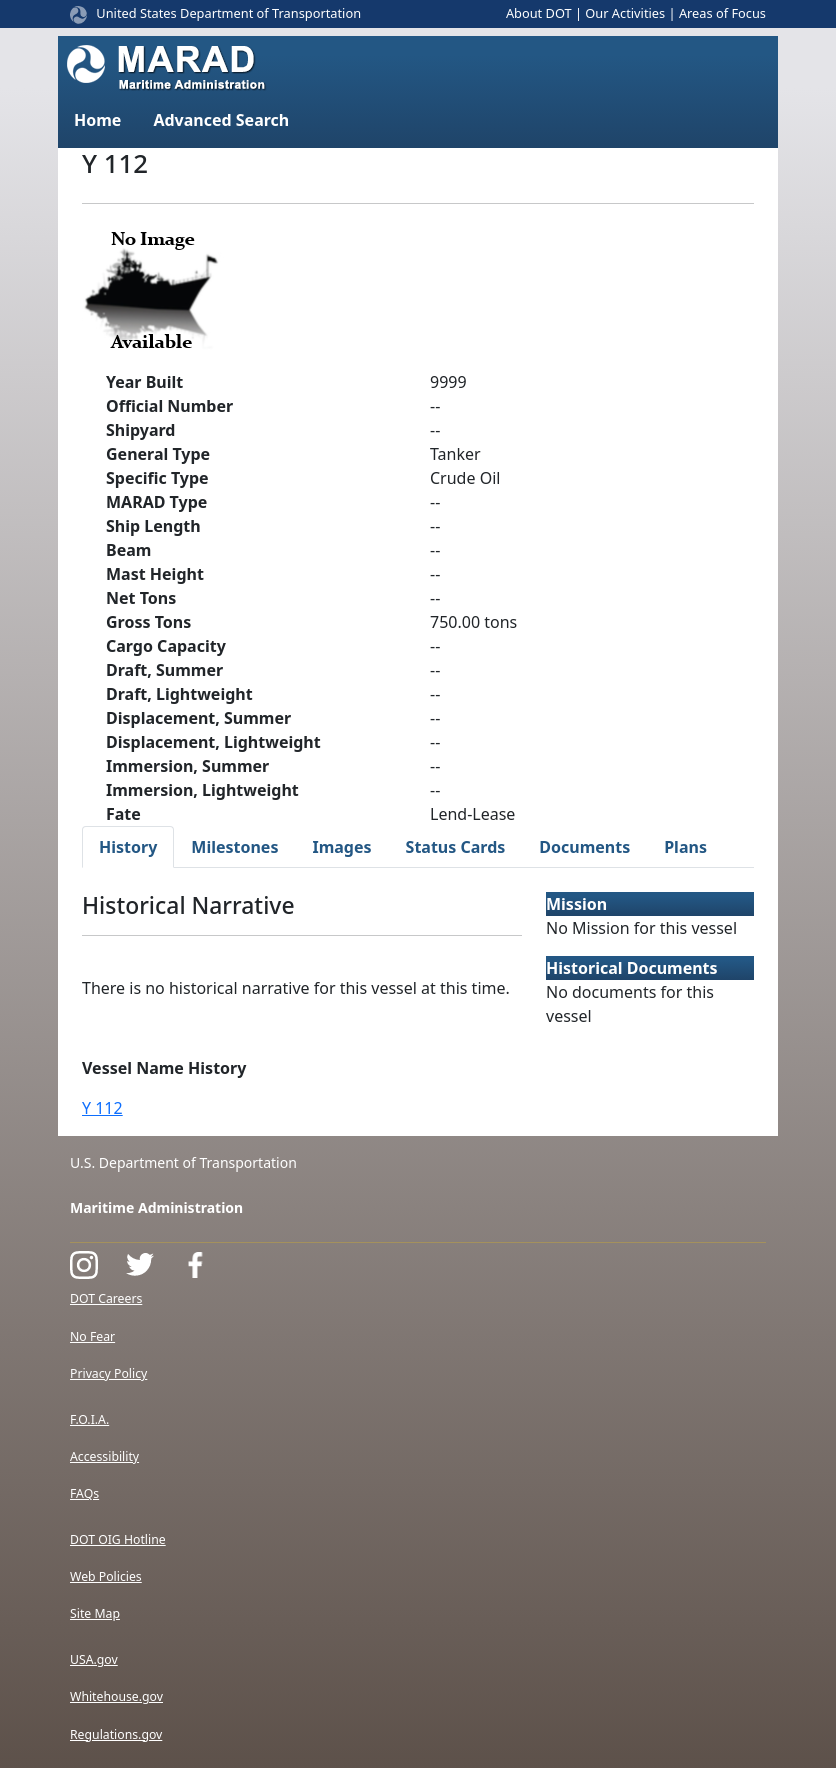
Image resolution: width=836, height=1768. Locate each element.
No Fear (92, 1336)
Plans (685, 847)
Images (341, 847)
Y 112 (102, 1108)
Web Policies (106, 1576)
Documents (584, 847)
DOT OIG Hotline (118, 1539)
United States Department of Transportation (228, 13)
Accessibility (104, 1456)
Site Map (95, 1613)
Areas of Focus (722, 13)
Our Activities (625, 13)
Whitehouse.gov (116, 1696)
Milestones (234, 847)
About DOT (539, 13)
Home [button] (97, 120)
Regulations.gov (116, 1734)
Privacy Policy (108, 1373)
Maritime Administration (156, 1207)
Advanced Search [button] (221, 120)
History (128, 847)
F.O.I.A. (89, 1419)
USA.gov (94, 1659)
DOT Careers (106, 1298)
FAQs (84, 1493)
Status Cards (456, 847)
